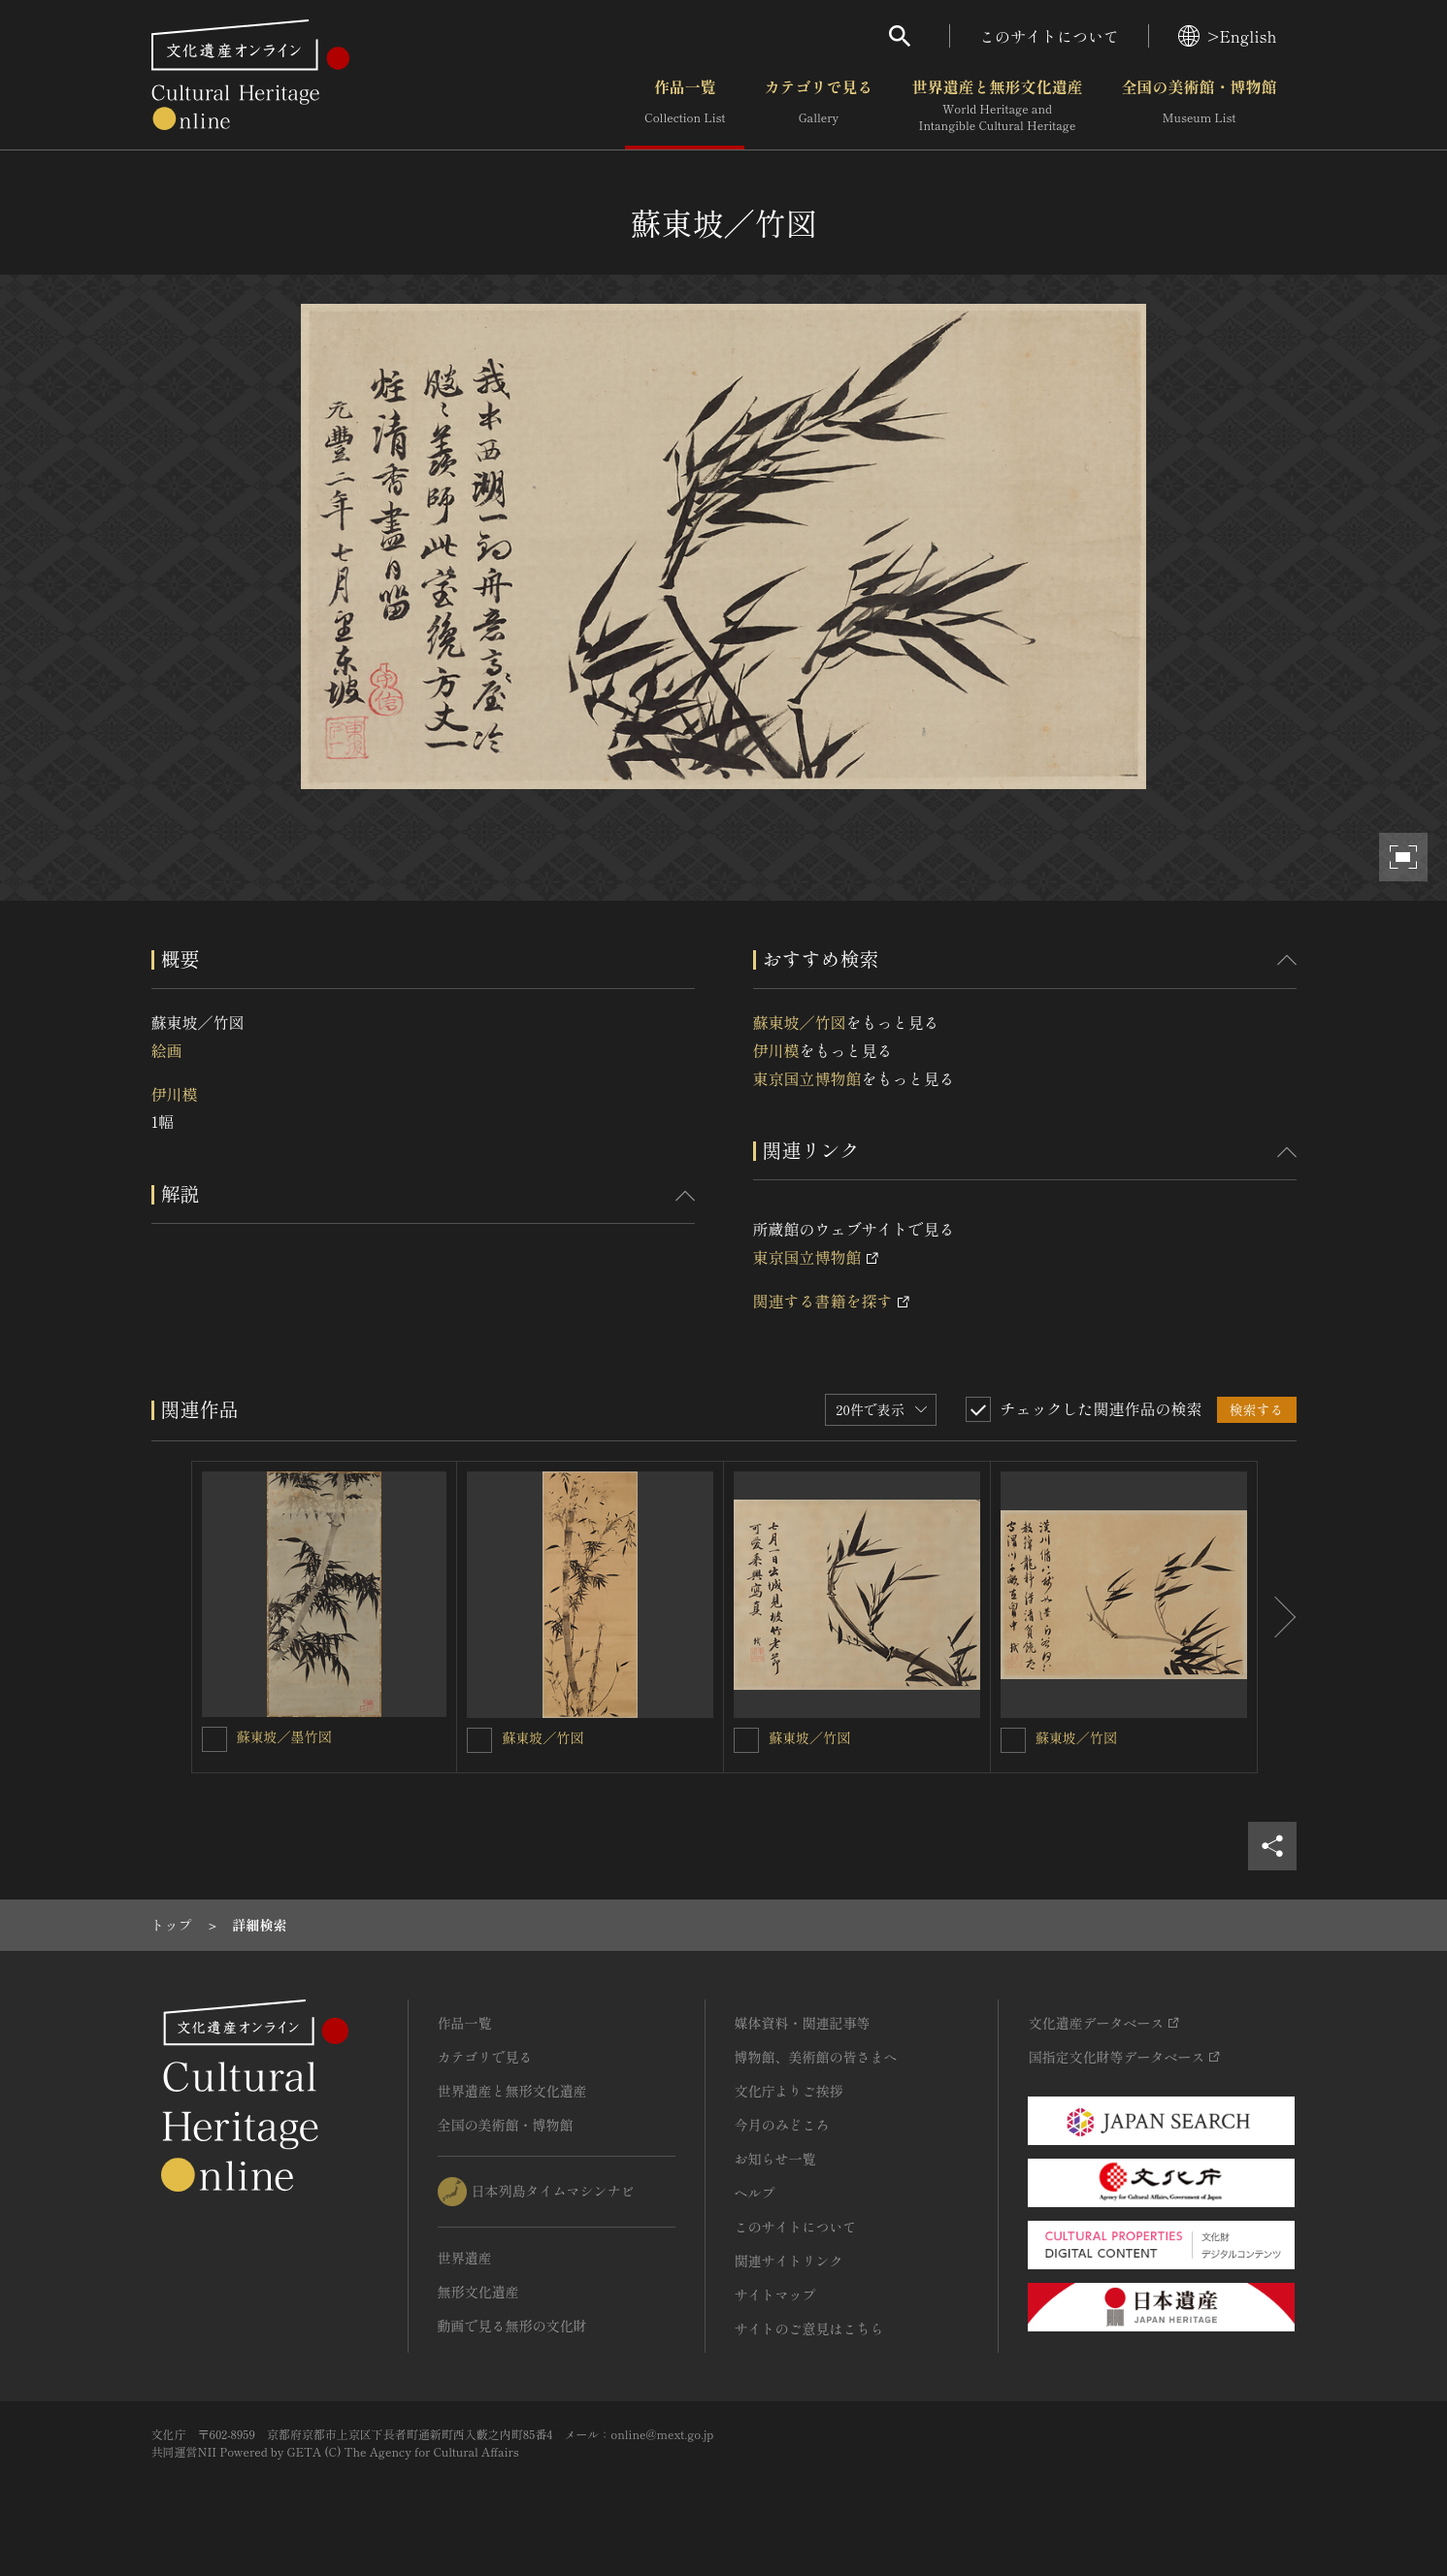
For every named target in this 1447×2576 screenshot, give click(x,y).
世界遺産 (465, 2257)
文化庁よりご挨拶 (789, 2090)
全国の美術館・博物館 (1198, 106)
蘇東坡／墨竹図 (284, 1736)
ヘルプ (755, 2192)
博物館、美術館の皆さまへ (816, 2056)
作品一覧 (684, 106)
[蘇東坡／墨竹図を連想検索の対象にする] (214, 1739)
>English (1227, 36)
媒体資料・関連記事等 (803, 2022)
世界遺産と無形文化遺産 (996, 106)
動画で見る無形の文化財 (512, 2325)
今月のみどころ (782, 2124)
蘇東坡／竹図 (799, 1022)
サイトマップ (775, 2294)
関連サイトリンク (789, 2260)
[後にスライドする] (1277, 1617)
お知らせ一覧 (775, 2158)
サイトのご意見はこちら (809, 2328)
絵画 (166, 1050)
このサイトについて (1049, 36)
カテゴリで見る (818, 106)
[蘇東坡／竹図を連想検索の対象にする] (479, 1740)
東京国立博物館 (807, 1078)
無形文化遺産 (478, 2291)
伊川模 (174, 1094)
